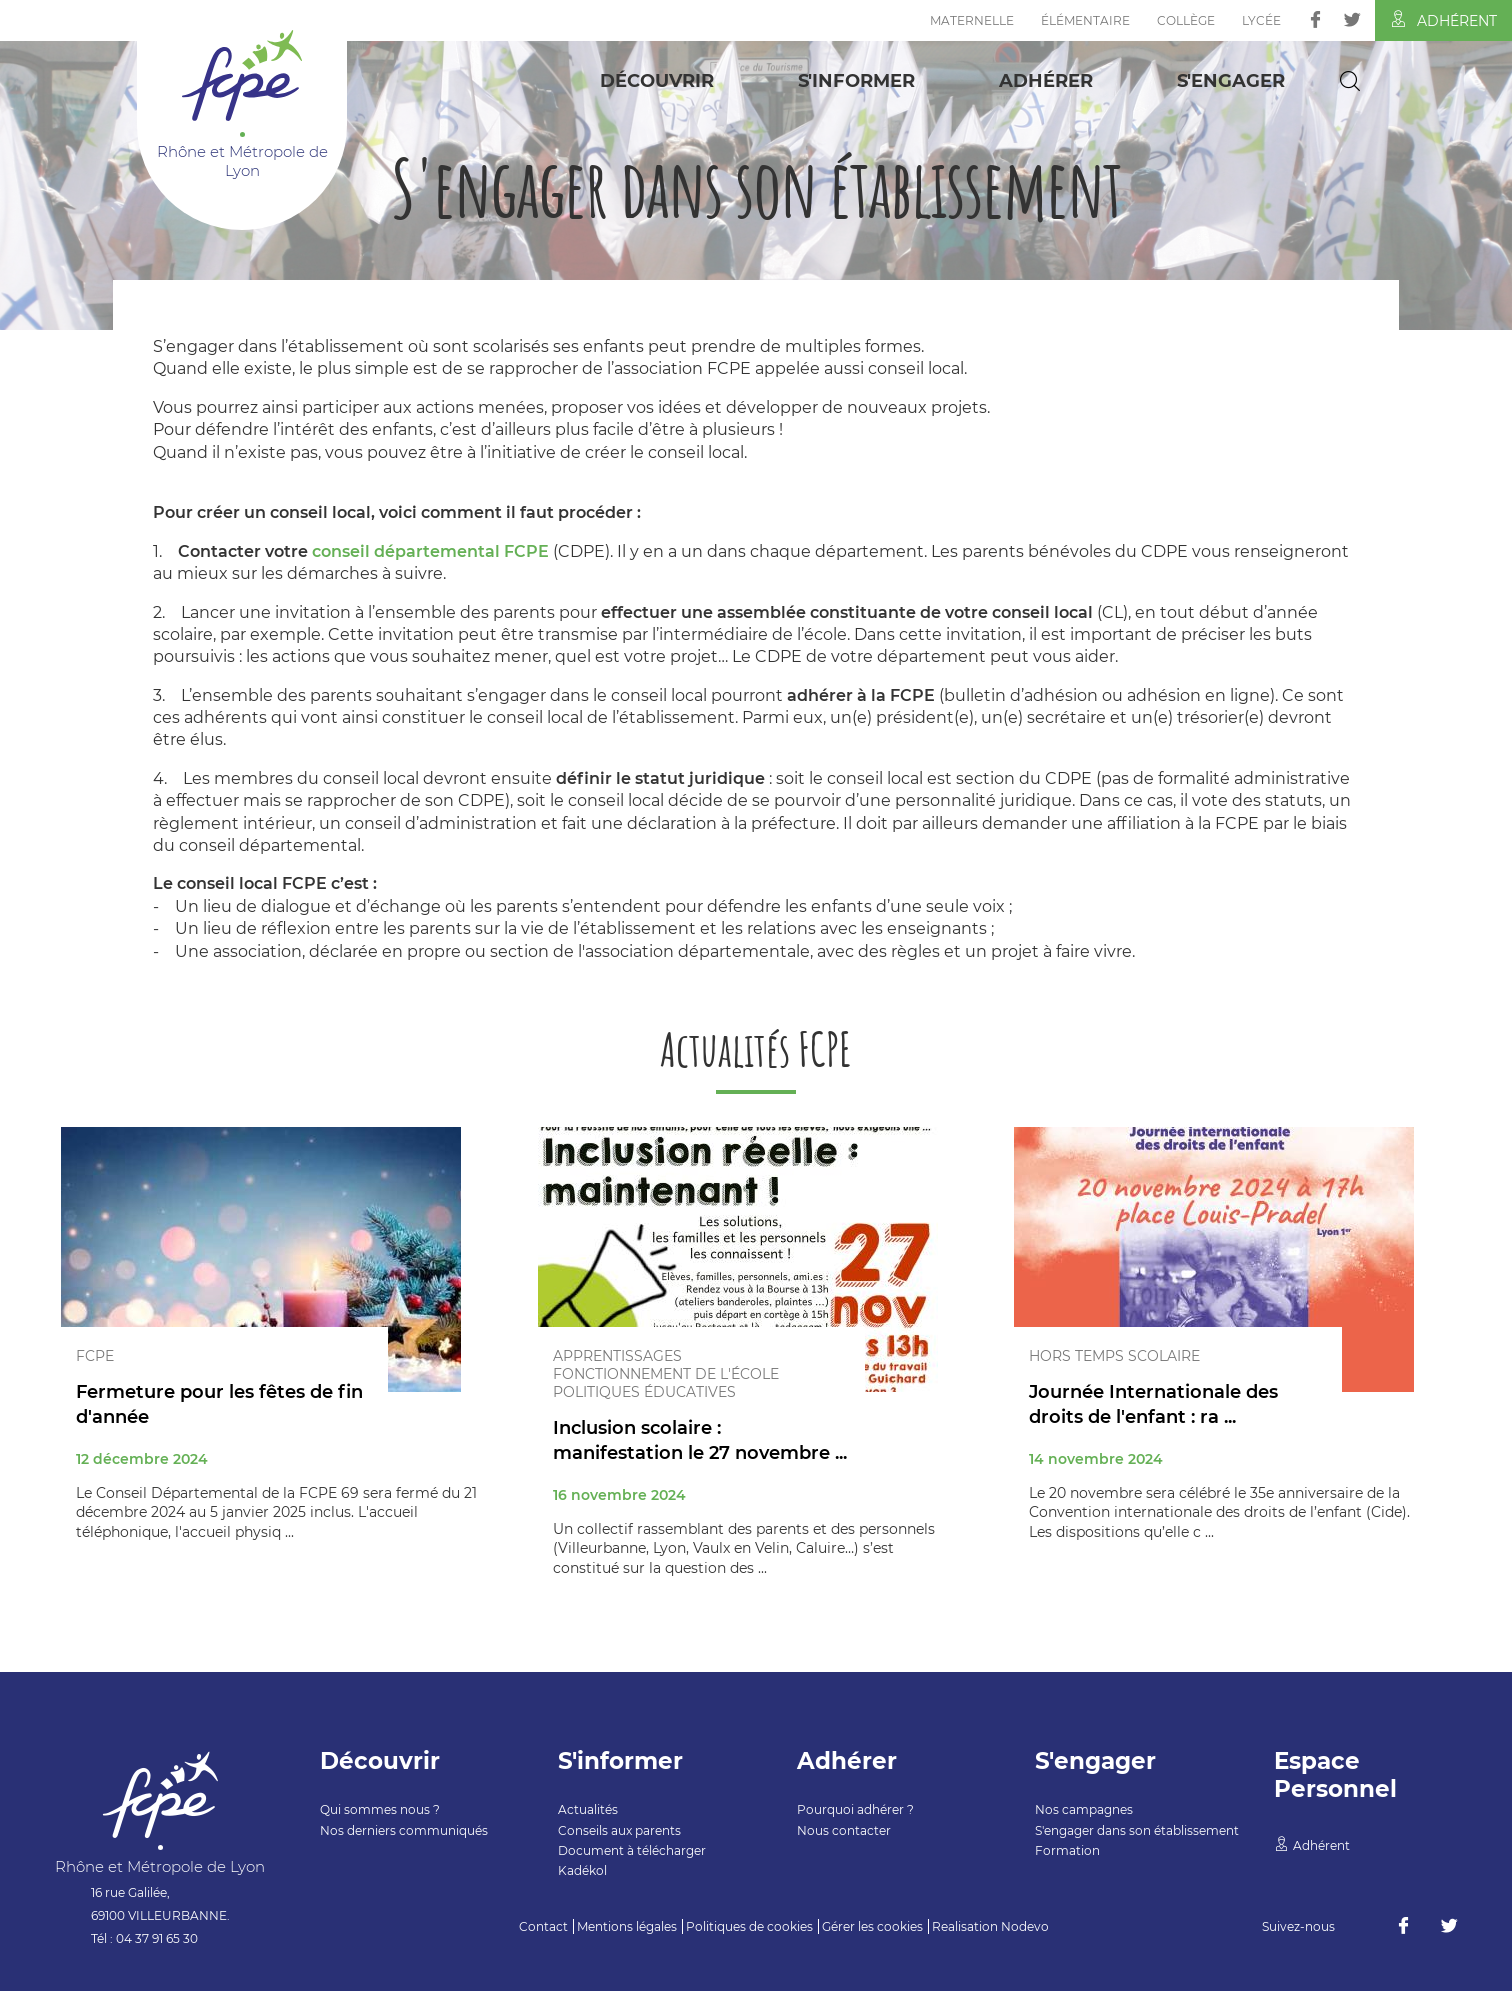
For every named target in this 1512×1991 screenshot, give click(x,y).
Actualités (588, 1809)
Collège (1186, 20)
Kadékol (582, 1870)
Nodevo (1025, 1926)
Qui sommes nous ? (380, 1809)
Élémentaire (1085, 20)
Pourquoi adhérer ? (855, 1809)
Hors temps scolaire (1114, 1356)
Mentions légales (627, 1926)
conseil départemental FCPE (430, 551)
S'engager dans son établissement (1137, 1830)
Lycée (1261, 20)
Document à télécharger (632, 1850)
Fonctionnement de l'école (666, 1374)
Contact (543, 1926)
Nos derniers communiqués (404, 1830)
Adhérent (1443, 20)
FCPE (95, 1356)
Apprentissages (617, 1356)
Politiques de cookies (749, 1926)
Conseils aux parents (619, 1830)
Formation (1067, 1850)
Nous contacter (844, 1830)
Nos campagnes (1084, 1809)
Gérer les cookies (872, 1926)
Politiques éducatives (644, 1392)
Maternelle (972, 20)
